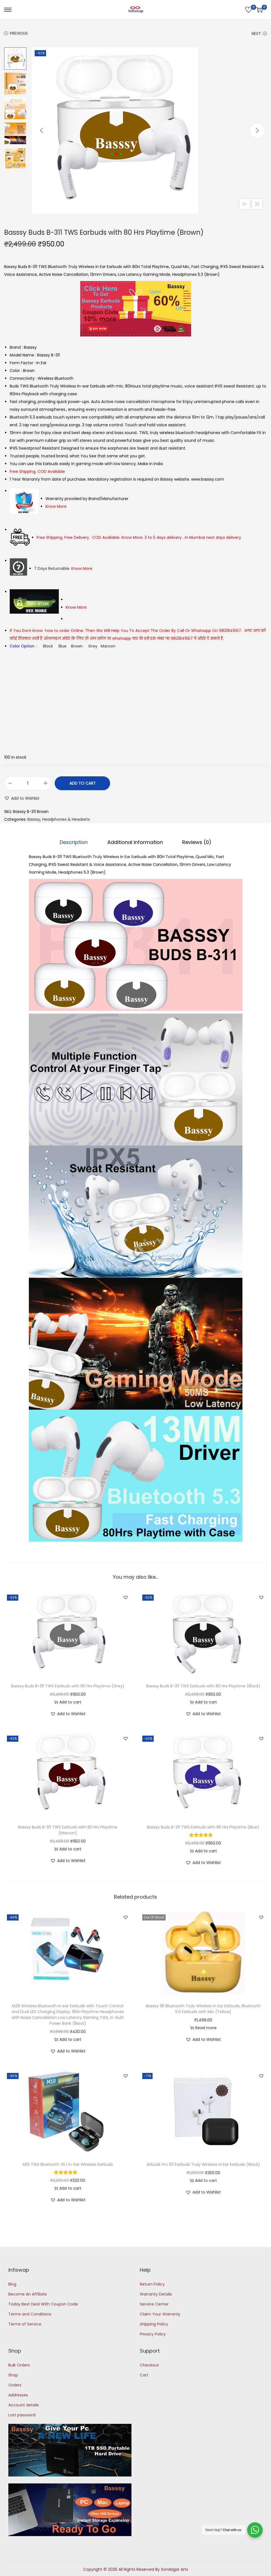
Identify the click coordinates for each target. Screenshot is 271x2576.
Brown (77, 646)
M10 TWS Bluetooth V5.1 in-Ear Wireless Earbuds (68, 2164)
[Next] (257, 130)
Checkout (149, 2365)
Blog (12, 2284)
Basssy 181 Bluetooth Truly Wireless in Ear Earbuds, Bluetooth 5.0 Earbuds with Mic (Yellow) (203, 2008)
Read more (203, 2027)
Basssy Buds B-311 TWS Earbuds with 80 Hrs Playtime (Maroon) (67, 1829)
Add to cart (82, 783)
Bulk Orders (19, 2365)
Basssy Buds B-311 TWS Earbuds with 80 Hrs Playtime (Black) (203, 1686)
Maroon (108, 646)
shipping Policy (154, 2324)
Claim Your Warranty (160, 2314)
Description (76, 841)
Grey (92, 646)
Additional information (135, 841)
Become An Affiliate (27, 2294)
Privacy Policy (153, 2334)
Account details (23, 2404)
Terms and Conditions (29, 2314)
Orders (14, 2385)
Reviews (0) (195, 841)
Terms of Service (24, 2324)
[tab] (76, 842)
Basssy (33, 819)
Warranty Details (156, 2294)
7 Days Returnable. (63, 568)
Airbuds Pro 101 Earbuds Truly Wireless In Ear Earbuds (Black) (203, 2164)
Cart (144, 2375)
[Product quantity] (27, 783)
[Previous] (42, 130)
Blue (63, 646)
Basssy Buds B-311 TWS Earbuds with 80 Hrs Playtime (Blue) (203, 1827)
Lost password (22, 2414)
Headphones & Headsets (66, 819)
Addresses (18, 2395)
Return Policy (152, 2284)
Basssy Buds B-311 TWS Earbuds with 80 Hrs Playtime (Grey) (68, 1686)
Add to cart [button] (67, 1702)
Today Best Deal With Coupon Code (43, 2304)
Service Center (154, 2304)
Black (48, 646)
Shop (13, 2375)
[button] (21, 798)
